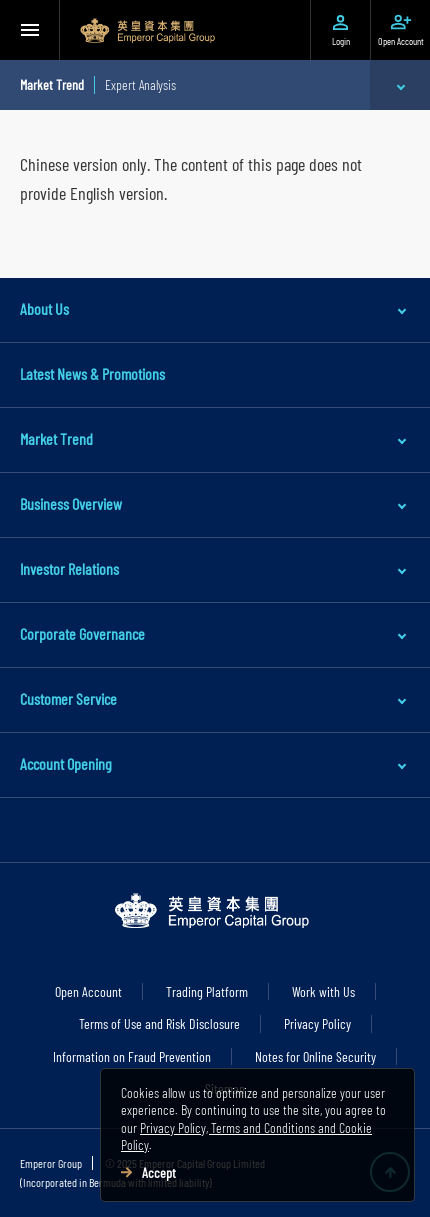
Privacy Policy (317, 1023)
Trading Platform (207, 991)
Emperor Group (51, 1163)
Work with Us (323, 991)
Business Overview (71, 503)
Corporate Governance (82, 633)
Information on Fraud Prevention (132, 1056)
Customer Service (68, 698)
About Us (44, 308)
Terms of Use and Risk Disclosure (159, 1023)
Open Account (88, 991)
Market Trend (56, 438)
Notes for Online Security (315, 1056)
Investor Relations (69, 568)
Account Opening (66, 763)
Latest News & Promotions (92, 373)
